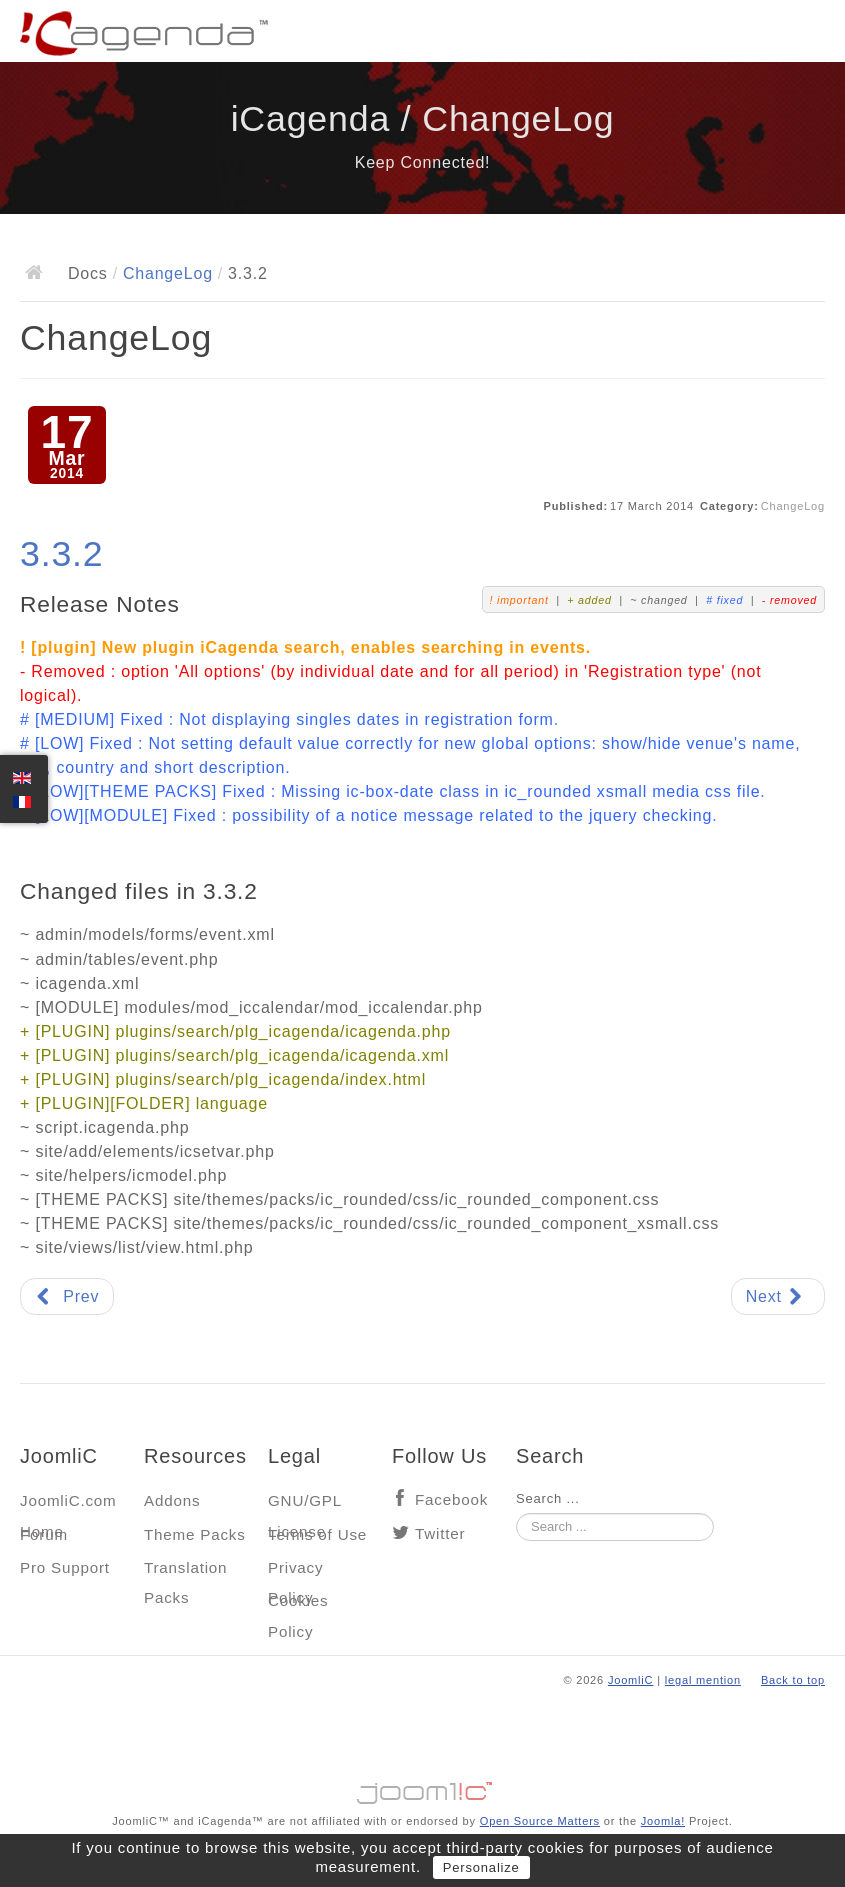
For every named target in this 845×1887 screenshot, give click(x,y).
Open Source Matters (540, 1821)
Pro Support (65, 1567)
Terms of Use (317, 1534)
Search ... (548, 1498)
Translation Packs (185, 1572)
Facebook (451, 1499)
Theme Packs (195, 1534)
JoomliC (631, 1680)
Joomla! (663, 1821)
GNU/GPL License (304, 1505)
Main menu (810, 35)
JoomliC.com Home (68, 1505)
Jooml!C (423, 1788)
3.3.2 (62, 554)
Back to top (793, 1680)
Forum (44, 1534)
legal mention (703, 1680)
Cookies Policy (298, 1605)
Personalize (481, 1867)
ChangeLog (168, 273)
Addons (172, 1500)
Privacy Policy (295, 1572)
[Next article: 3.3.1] (778, 1296)
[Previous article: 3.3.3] (67, 1296)
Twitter (440, 1533)
